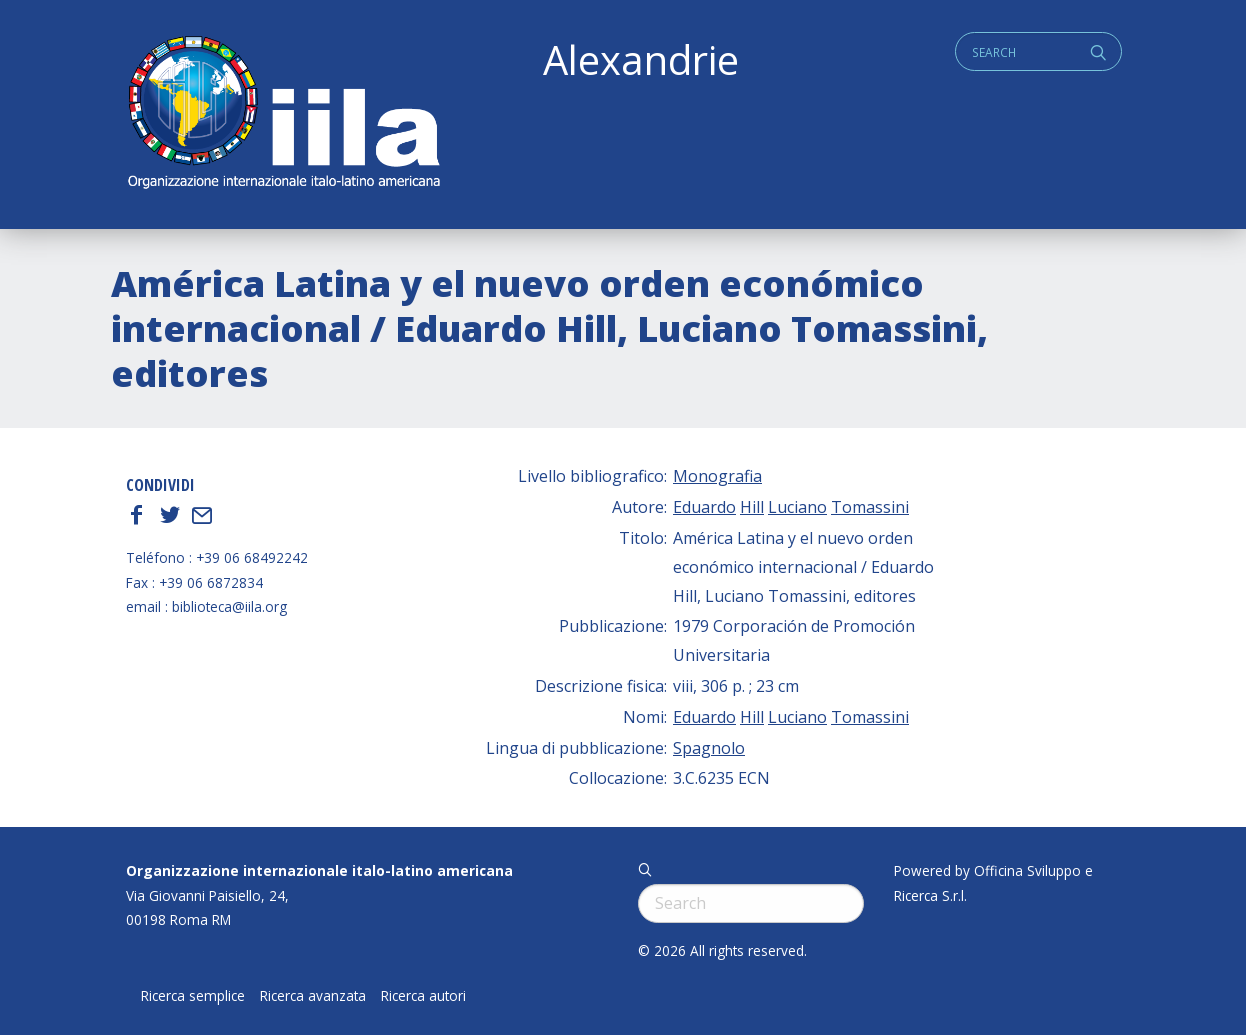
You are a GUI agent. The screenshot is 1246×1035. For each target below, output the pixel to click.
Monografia (717, 476)
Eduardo (704, 507)
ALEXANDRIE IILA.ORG (283, 114)
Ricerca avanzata (313, 996)
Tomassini (870, 507)
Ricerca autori (423, 996)
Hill (752, 507)
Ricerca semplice (193, 996)
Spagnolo (709, 748)
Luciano (797, 507)
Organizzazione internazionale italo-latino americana (319, 870)
